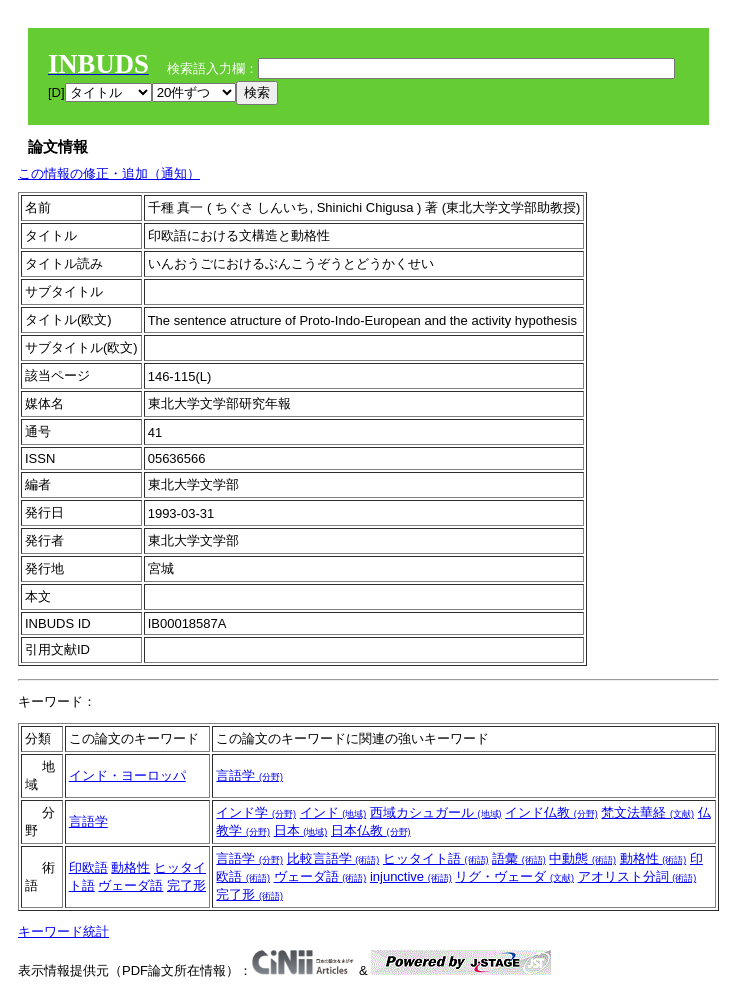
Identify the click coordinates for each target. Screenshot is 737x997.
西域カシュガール (436, 812)
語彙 (519, 858)
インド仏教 (551, 812)
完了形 (186, 885)
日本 (301, 830)
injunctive (411, 876)
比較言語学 (333, 858)
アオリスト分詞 (637, 876)
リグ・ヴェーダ (514, 876)
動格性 (130, 867)
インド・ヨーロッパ (127, 775)
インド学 (256, 812)
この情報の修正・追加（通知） (109, 173)
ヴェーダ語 (130, 885)
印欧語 (88, 867)
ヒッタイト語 (436, 858)
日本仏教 (371, 830)
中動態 (582, 858)
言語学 (249, 775)
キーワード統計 (63, 931)
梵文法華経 (647, 812)
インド (333, 812)
